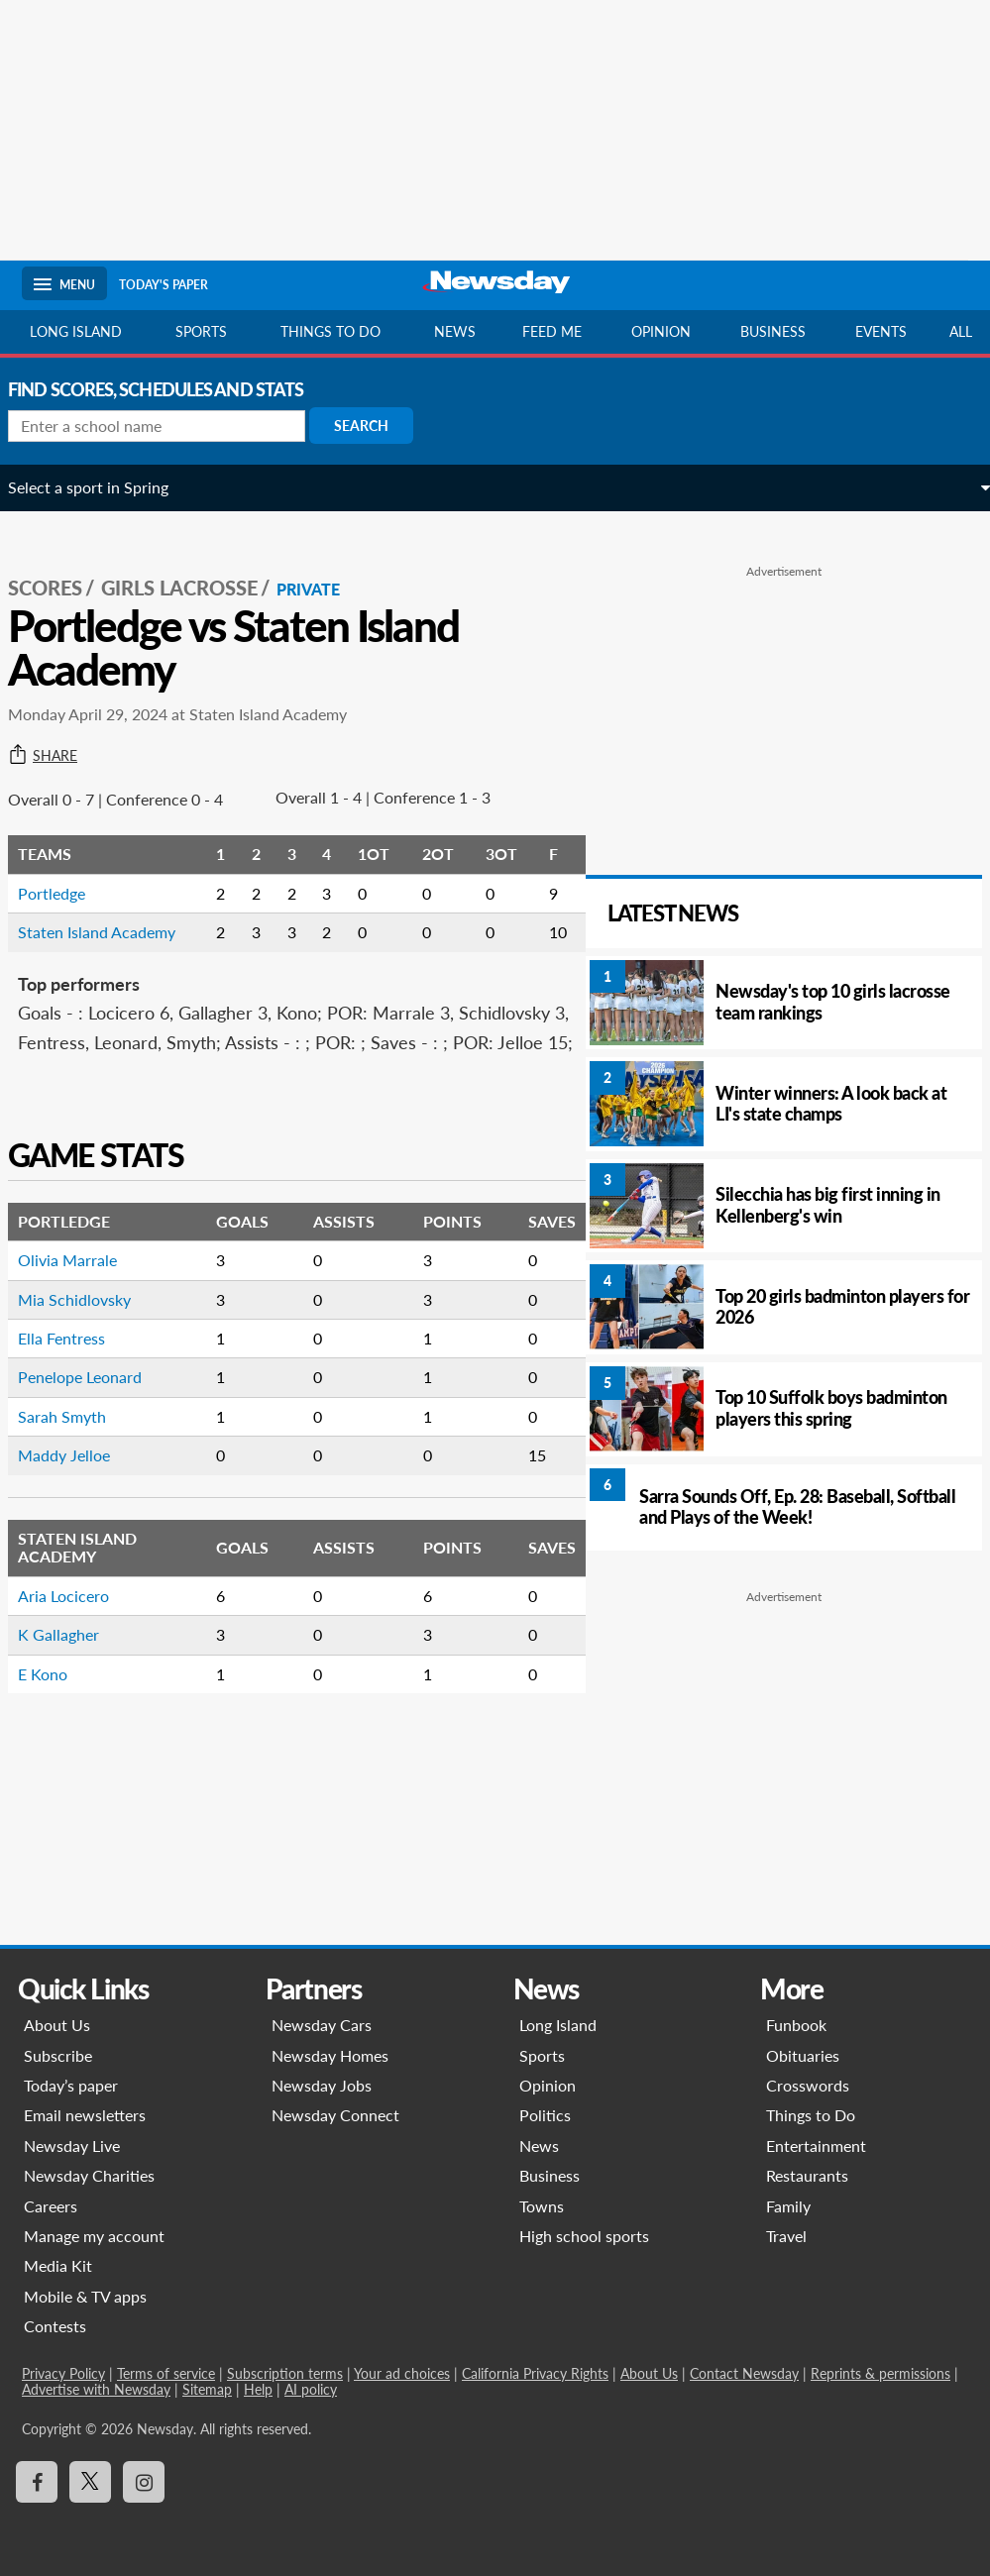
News (455, 331)
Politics (545, 2114)
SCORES (59, 566)
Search (375, 425)
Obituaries (802, 2055)
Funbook (796, 2024)
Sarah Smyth (76, 1492)
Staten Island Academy (110, 979)
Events (881, 331)
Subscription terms (285, 2373)
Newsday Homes (330, 2055)
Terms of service (166, 2373)
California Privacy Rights (535, 2373)
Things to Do (810, 2114)
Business (773, 331)
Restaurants (807, 2175)
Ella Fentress (75, 1415)
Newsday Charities (89, 2175)
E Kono (56, 1750)
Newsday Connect (335, 2114)
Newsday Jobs (322, 2085)
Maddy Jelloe (78, 1532)
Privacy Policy (63, 2373)
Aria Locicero (77, 1672)
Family (788, 2206)
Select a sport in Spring (102, 487)
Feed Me (552, 331)
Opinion (661, 331)
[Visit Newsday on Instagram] (144, 2482)
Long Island (76, 331)
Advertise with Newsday (96, 2389)
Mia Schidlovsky (88, 1375)
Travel (786, 2235)
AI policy (310, 2389)
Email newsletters (85, 2114)
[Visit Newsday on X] (90, 2482)
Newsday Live (72, 2145)
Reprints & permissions (880, 2373)
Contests (55, 2325)
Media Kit (58, 2265)
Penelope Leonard (94, 1454)
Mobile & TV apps (85, 2296)
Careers (50, 2206)
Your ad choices (402, 2373)
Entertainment (816, 2145)
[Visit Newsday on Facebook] (36, 2482)
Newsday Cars (322, 2024)
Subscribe (58, 2055)
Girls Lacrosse (193, 566)
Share (56, 734)
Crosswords (807, 2085)
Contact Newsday (744, 2373)
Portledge (65, 940)
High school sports (584, 2235)
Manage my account (94, 2235)
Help (258, 2389)
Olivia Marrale (81, 1337)
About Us (57, 2024)
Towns (541, 2206)
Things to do (330, 331)
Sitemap (207, 2389)
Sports (201, 331)
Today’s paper (71, 2085)
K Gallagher (72, 1711)
